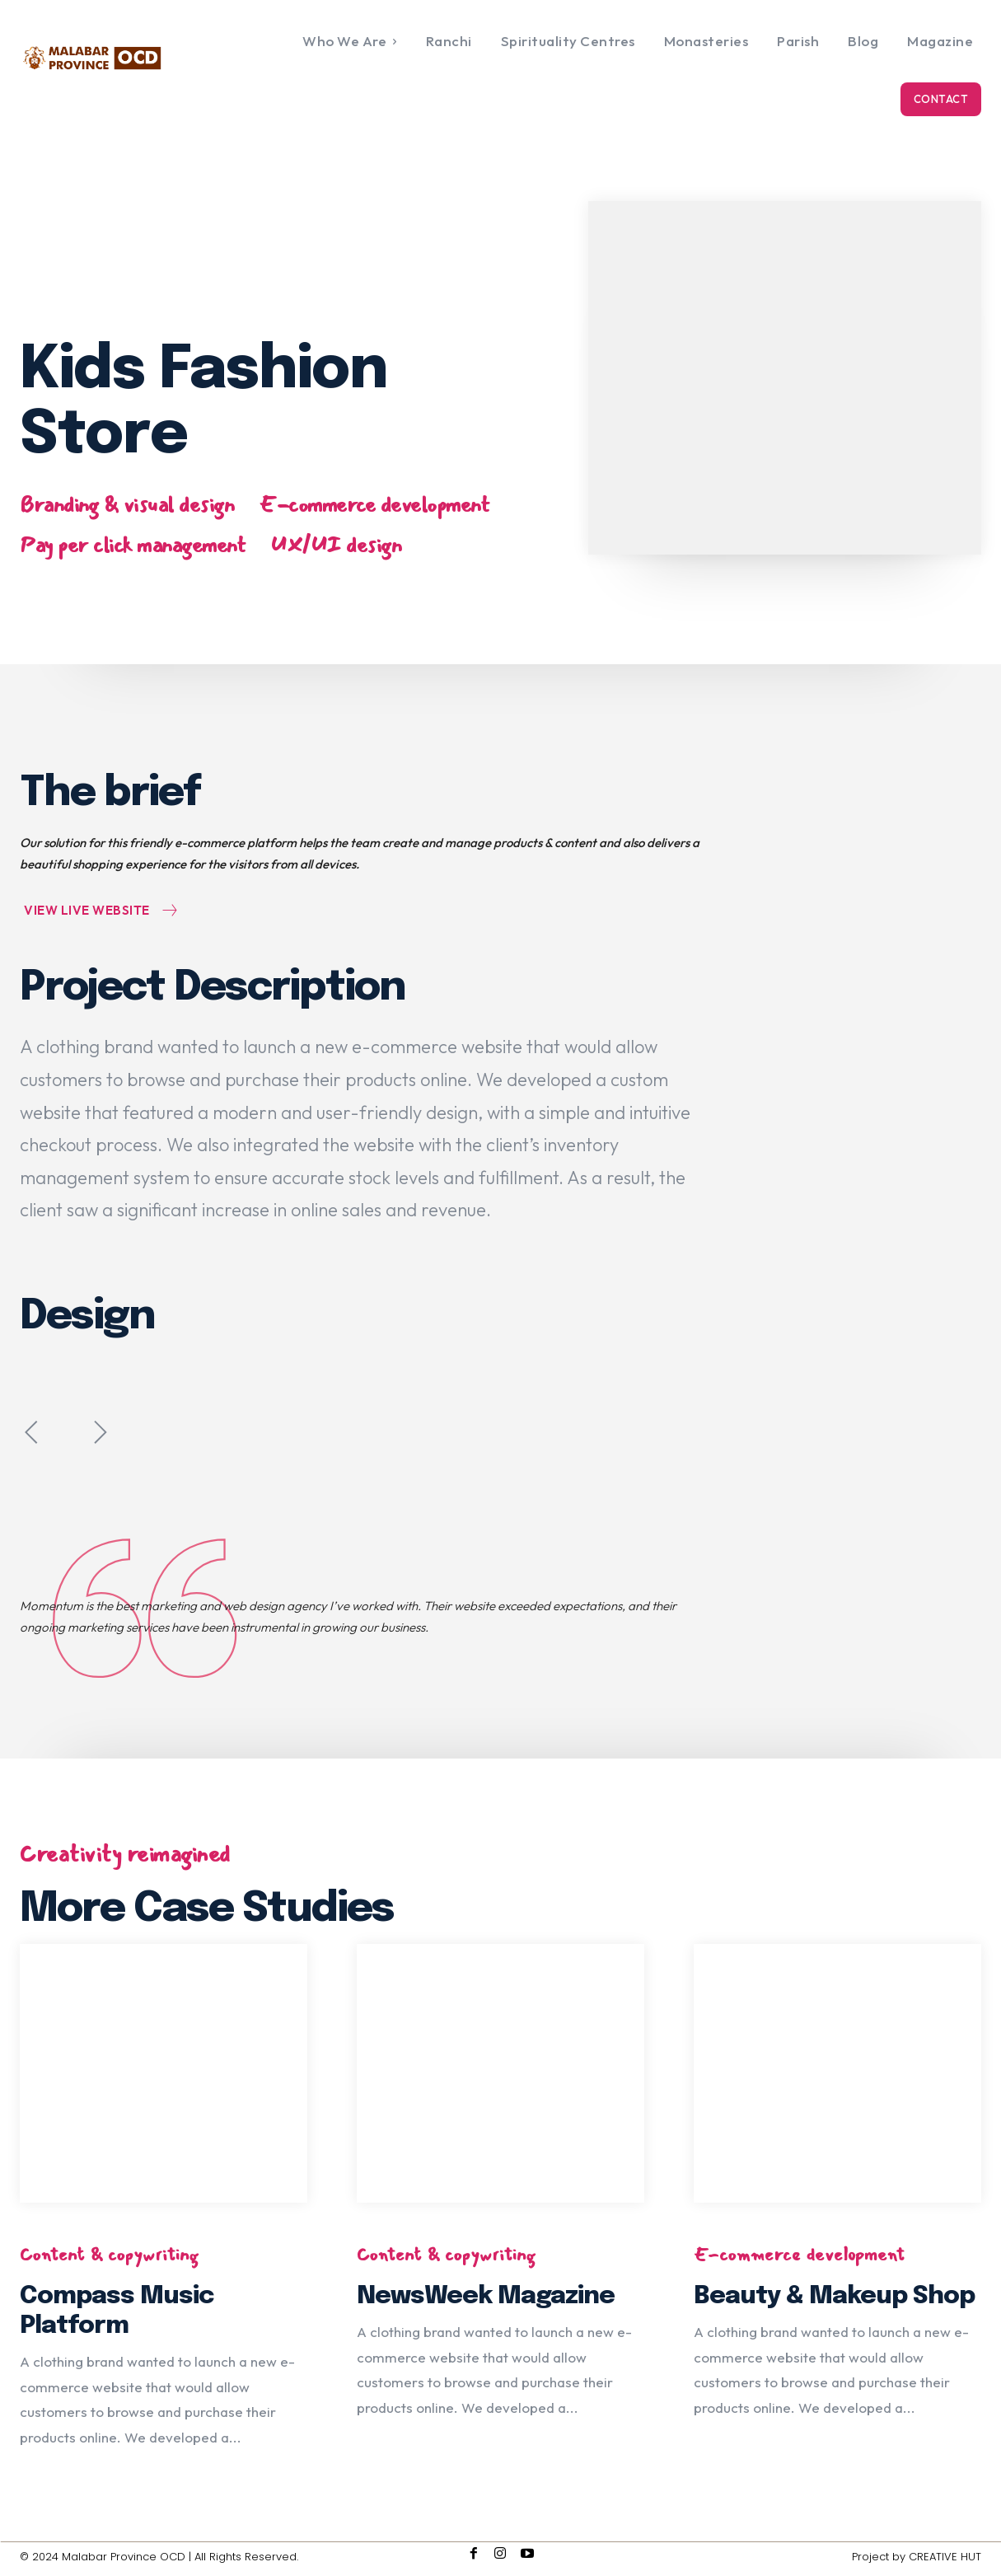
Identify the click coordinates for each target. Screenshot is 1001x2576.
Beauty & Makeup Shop (834, 2296)
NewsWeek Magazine (486, 2296)
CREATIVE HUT (945, 2556)
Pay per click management (133, 546)
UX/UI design (335, 546)
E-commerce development (374, 506)
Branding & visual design (127, 506)
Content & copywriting (109, 2254)
